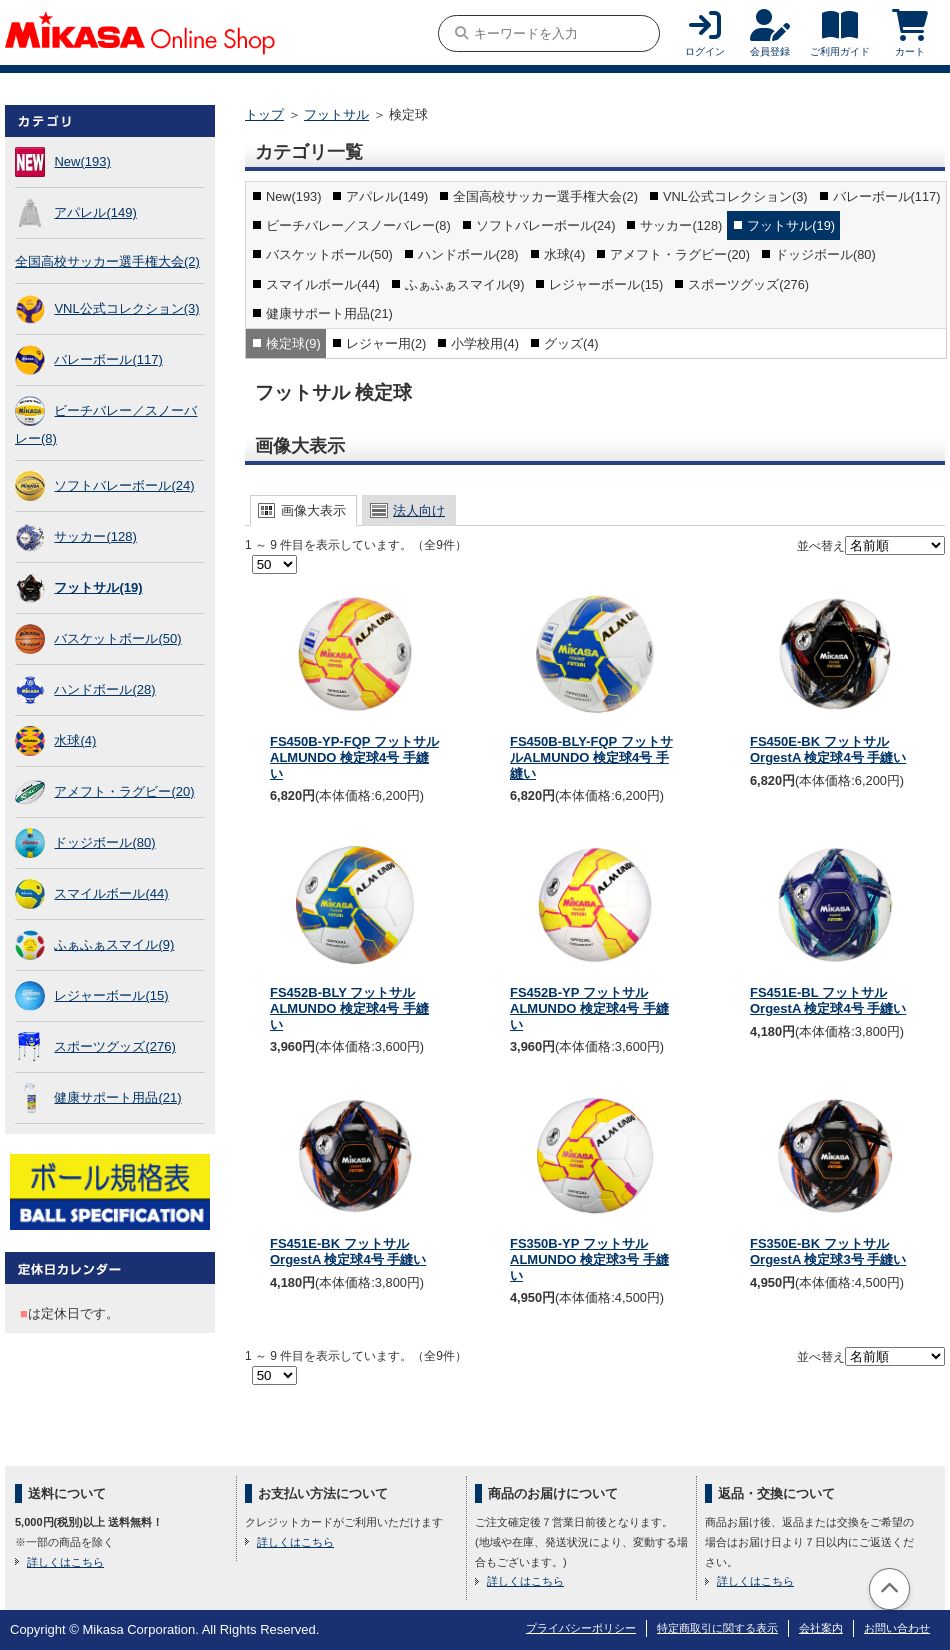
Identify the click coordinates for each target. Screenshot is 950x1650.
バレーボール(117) (108, 359)
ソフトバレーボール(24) (124, 485)
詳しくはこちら (65, 1562)
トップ (264, 114)
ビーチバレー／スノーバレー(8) (358, 225)
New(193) (82, 161)
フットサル (336, 114)
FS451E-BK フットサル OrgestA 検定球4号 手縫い (348, 1251)
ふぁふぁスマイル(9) (114, 944)
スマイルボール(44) (111, 893)
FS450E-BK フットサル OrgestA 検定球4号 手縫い (828, 749)
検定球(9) (293, 343)
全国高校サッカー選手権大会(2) (107, 261)
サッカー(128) (95, 536)
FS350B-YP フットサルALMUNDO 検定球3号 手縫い (589, 1259)
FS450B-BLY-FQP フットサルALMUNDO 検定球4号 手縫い (591, 757)
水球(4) (75, 740)
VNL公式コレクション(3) (126, 308)
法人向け (419, 510)
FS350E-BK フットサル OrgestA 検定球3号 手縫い (828, 1251)
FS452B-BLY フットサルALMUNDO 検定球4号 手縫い (349, 1008)
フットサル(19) (98, 587)
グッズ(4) (571, 343)
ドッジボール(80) (104, 842)
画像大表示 (313, 510)
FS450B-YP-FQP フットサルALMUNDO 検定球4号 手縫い (354, 757)
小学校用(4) (485, 343)
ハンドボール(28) (104, 689)
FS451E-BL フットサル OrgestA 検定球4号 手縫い (828, 1000)
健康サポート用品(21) (117, 1097)
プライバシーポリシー (581, 1628)
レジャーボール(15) (111, 995)
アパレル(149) (95, 212)
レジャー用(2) (386, 343)
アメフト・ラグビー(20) (124, 791)
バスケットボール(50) (117, 638)
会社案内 (821, 1628)
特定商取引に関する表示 (717, 1628)
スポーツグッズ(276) (114, 1046)
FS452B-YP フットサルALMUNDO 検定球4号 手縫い (589, 1008)
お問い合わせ (897, 1628)
